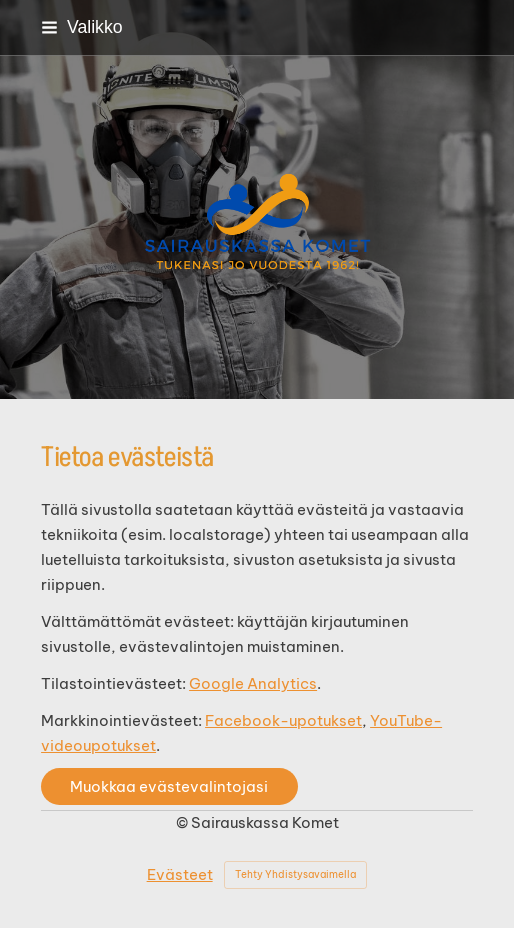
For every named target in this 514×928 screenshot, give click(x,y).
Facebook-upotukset (283, 720)
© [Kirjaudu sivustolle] (183, 822)
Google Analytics (253, 683)
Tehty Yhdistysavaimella (295, 874)
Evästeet (180, 874)
